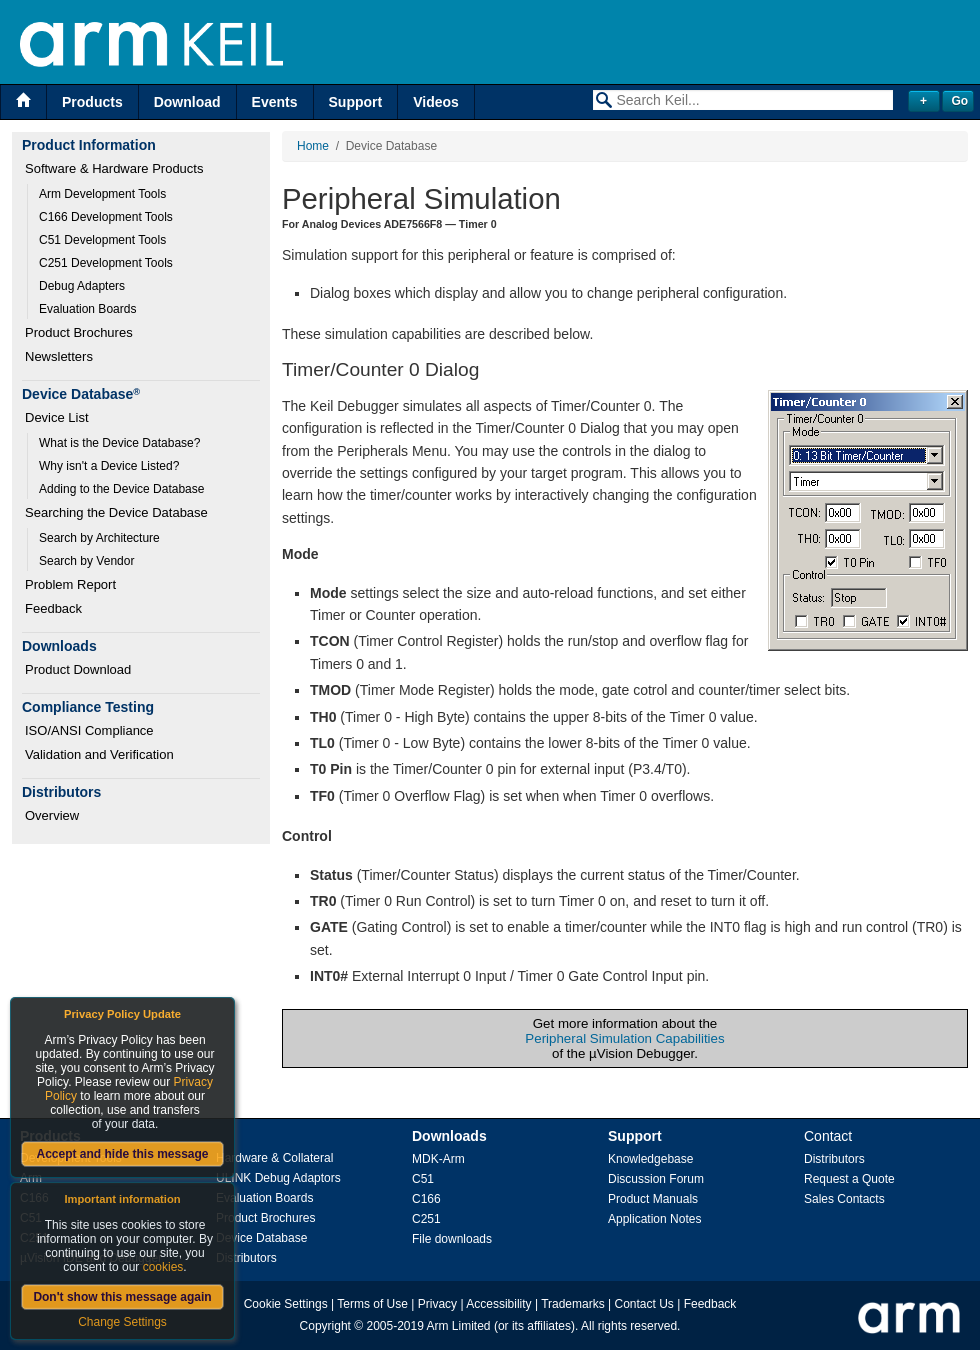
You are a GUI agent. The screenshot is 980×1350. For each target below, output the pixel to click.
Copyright (325, 1326)
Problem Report (70, 584)
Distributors (246, 1258)
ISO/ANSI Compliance (89, 730)
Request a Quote (849, 1179)
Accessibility (498, 1304)
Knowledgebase (650, 1159)
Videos (436, 102)
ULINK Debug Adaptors (278, 1178)
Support (356, 102)
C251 (426, 1219)
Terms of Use (372, 1304)
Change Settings (122, 1322)
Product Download (78, 669)
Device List (57, 417)
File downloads (452, 1239)
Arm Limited (459, 1326)
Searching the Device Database (116, 512)
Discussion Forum (656, 1179)
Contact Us (644, 1304)
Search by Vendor (86, 561)
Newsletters (59, 356)
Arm (31, 1178)
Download (187, 102)
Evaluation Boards (87, 309)
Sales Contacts (844, 1199)
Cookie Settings (286, 1304)
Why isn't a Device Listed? (109, 466)
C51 (423, 1179)
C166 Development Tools (106, 217)
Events (275, 102)
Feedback (53, 608)
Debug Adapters (82, 286)
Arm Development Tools (102, 194)
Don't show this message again (122, 1297)
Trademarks (573, 1304)
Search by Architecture (99, 538)
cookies (163, 1267)
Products (92, 102)
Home (313, 146)
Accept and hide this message (122, 1154)
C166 (426, 1199)
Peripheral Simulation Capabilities (624, 1038)
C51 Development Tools (102, 240)
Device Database (261, 1238)
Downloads (449, 1136)
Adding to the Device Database (121, 489)
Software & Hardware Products (114, 168)
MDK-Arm (438, 1159)
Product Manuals (653, 1199)
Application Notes (654, 1219)
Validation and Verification (99, 754)
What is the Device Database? (119, 443)
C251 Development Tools (106, 263)
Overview (52, 815)
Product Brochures (79, 332)
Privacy (437, 1304)
